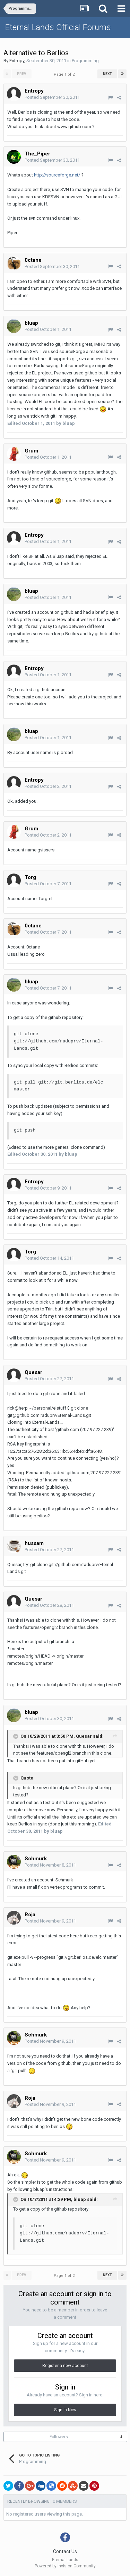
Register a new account (65, 2365)
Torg (30, 877)
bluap (31, 323)
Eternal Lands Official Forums (58, 27)
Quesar (33, 1372)
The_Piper (37, 154)
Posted (52, 97)
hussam (34, 1543)
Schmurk (36, 1858)
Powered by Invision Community (65, 2566)
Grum (31, 451)
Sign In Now (65, 2409)
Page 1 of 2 (65, 74)
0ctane (33, 260)
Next (107, 74)
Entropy (16, 60)
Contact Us (65, 2551)
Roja (30, 1914)
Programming (85, 60)
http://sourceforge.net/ (57, 175)
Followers (59, 2436)
